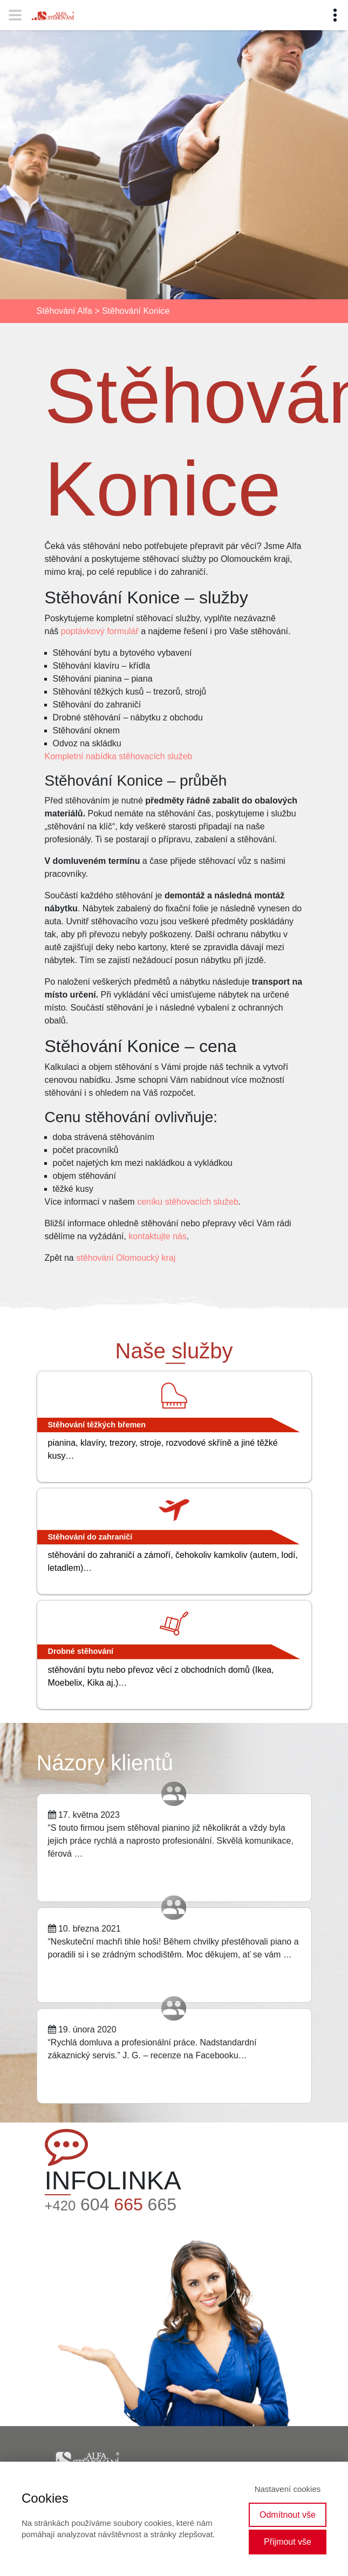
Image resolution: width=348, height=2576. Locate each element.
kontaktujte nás (157, 1236)
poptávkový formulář (100, 631)
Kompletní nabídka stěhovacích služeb (119, 756)
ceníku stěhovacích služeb (187, 1201)
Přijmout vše (287, 2541)
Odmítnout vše (288, 2514)
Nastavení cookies (288, 2488)
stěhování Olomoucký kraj (125, 1257)
